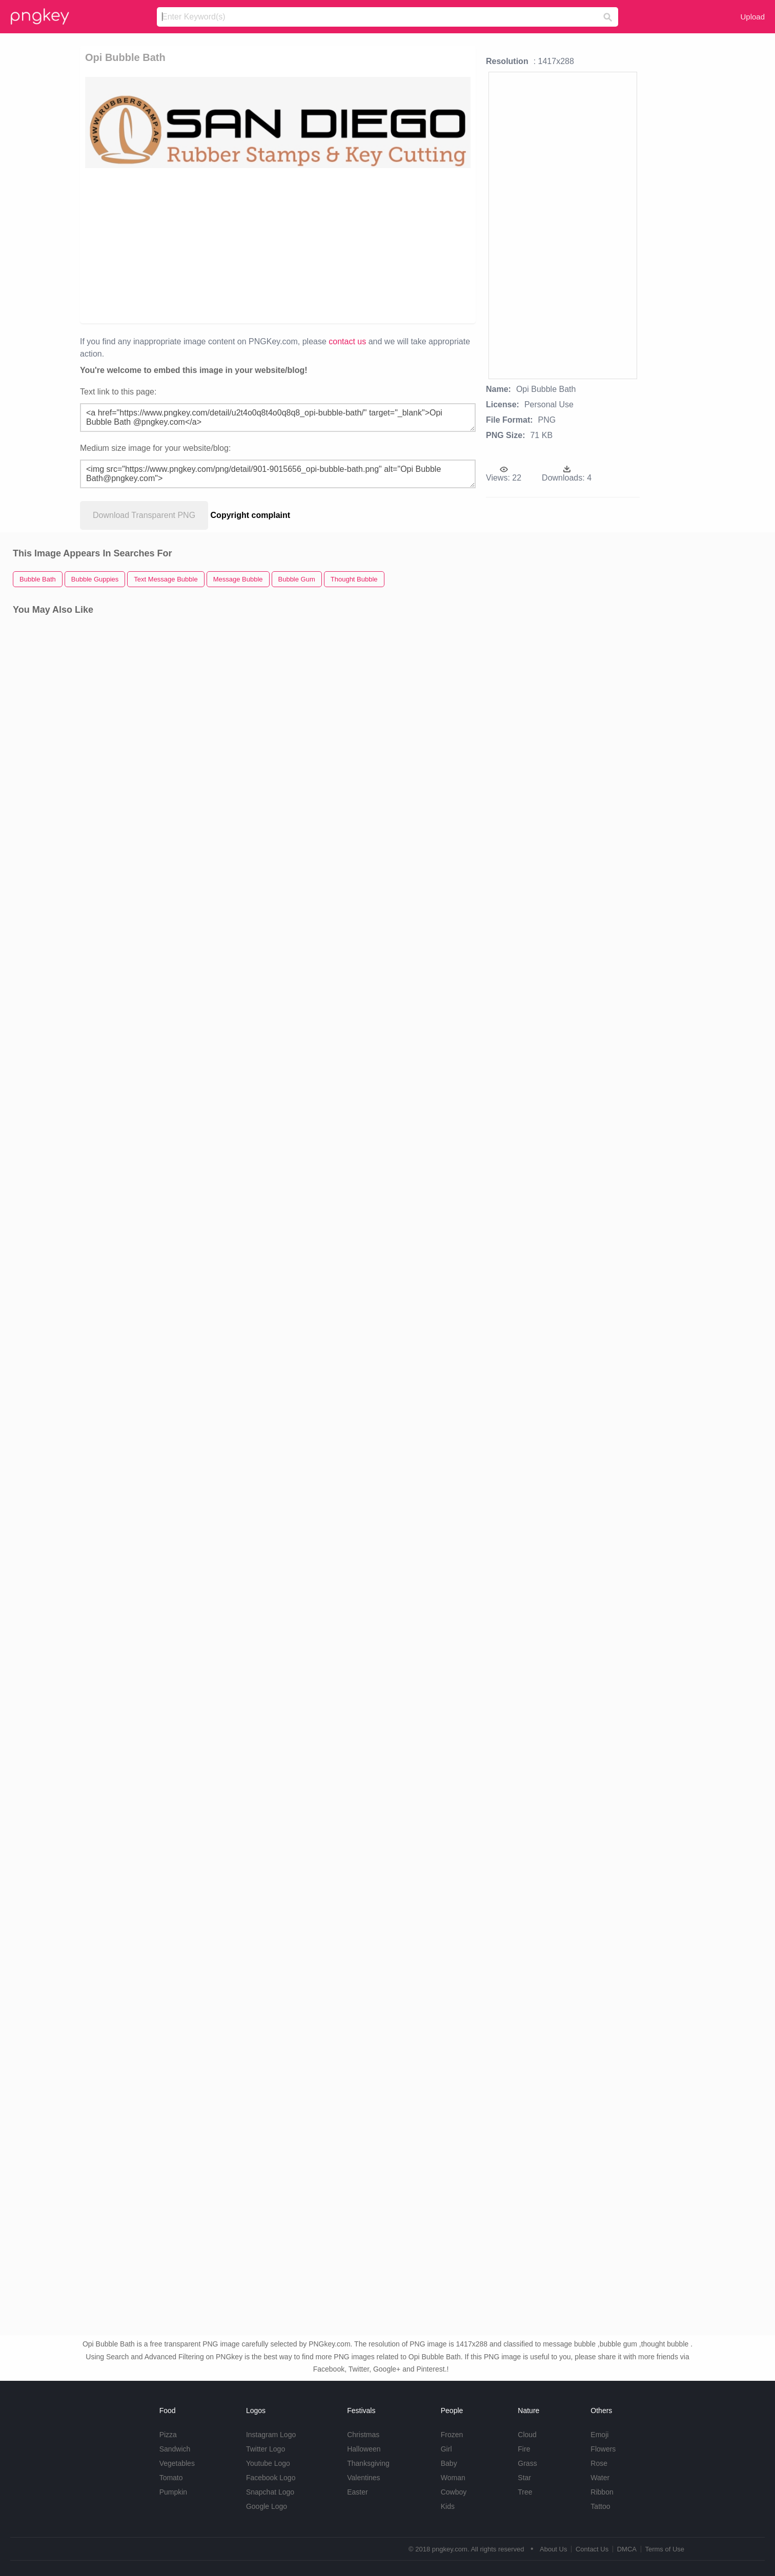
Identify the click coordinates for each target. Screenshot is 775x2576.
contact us (347, 341)
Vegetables (177, 2463)
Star (524, 2478)
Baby (449, 2463)
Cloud (527, 2434)
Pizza (168, 2434)
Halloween (363, 2449)
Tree (525, 2492)
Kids (448, 2506)
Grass (527, 2463)
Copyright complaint (251, 515)
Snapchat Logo (270, 2492)
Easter (357, 2492)
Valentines (363, 2478)
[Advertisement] (213, 245)
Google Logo (266, 2506)
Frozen (452, 2434)
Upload (752, 16)
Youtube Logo (268, 2463)
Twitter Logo (265, 2449)
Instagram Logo (271, 2434)
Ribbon (601, 2492)
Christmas (363, 2434)
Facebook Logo (271, 2478)
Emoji (599, 2434)
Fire (524, 2449)
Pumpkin (173, 2492)
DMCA (627, 2549)
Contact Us (592, 2549)
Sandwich (175, 2449)
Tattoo (600, 2506)
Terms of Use (664, 2549)
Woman (453, 2478)
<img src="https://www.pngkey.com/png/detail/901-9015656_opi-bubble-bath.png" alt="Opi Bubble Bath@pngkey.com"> (278, 474)
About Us (553, 2549)
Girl (446, 2449)
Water (599, 2478)
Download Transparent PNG (144, 515)
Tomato (171, 2478)
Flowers (603, 2449)
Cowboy (454, 2492)
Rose (598, 2463)
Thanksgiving (368, 2463)
